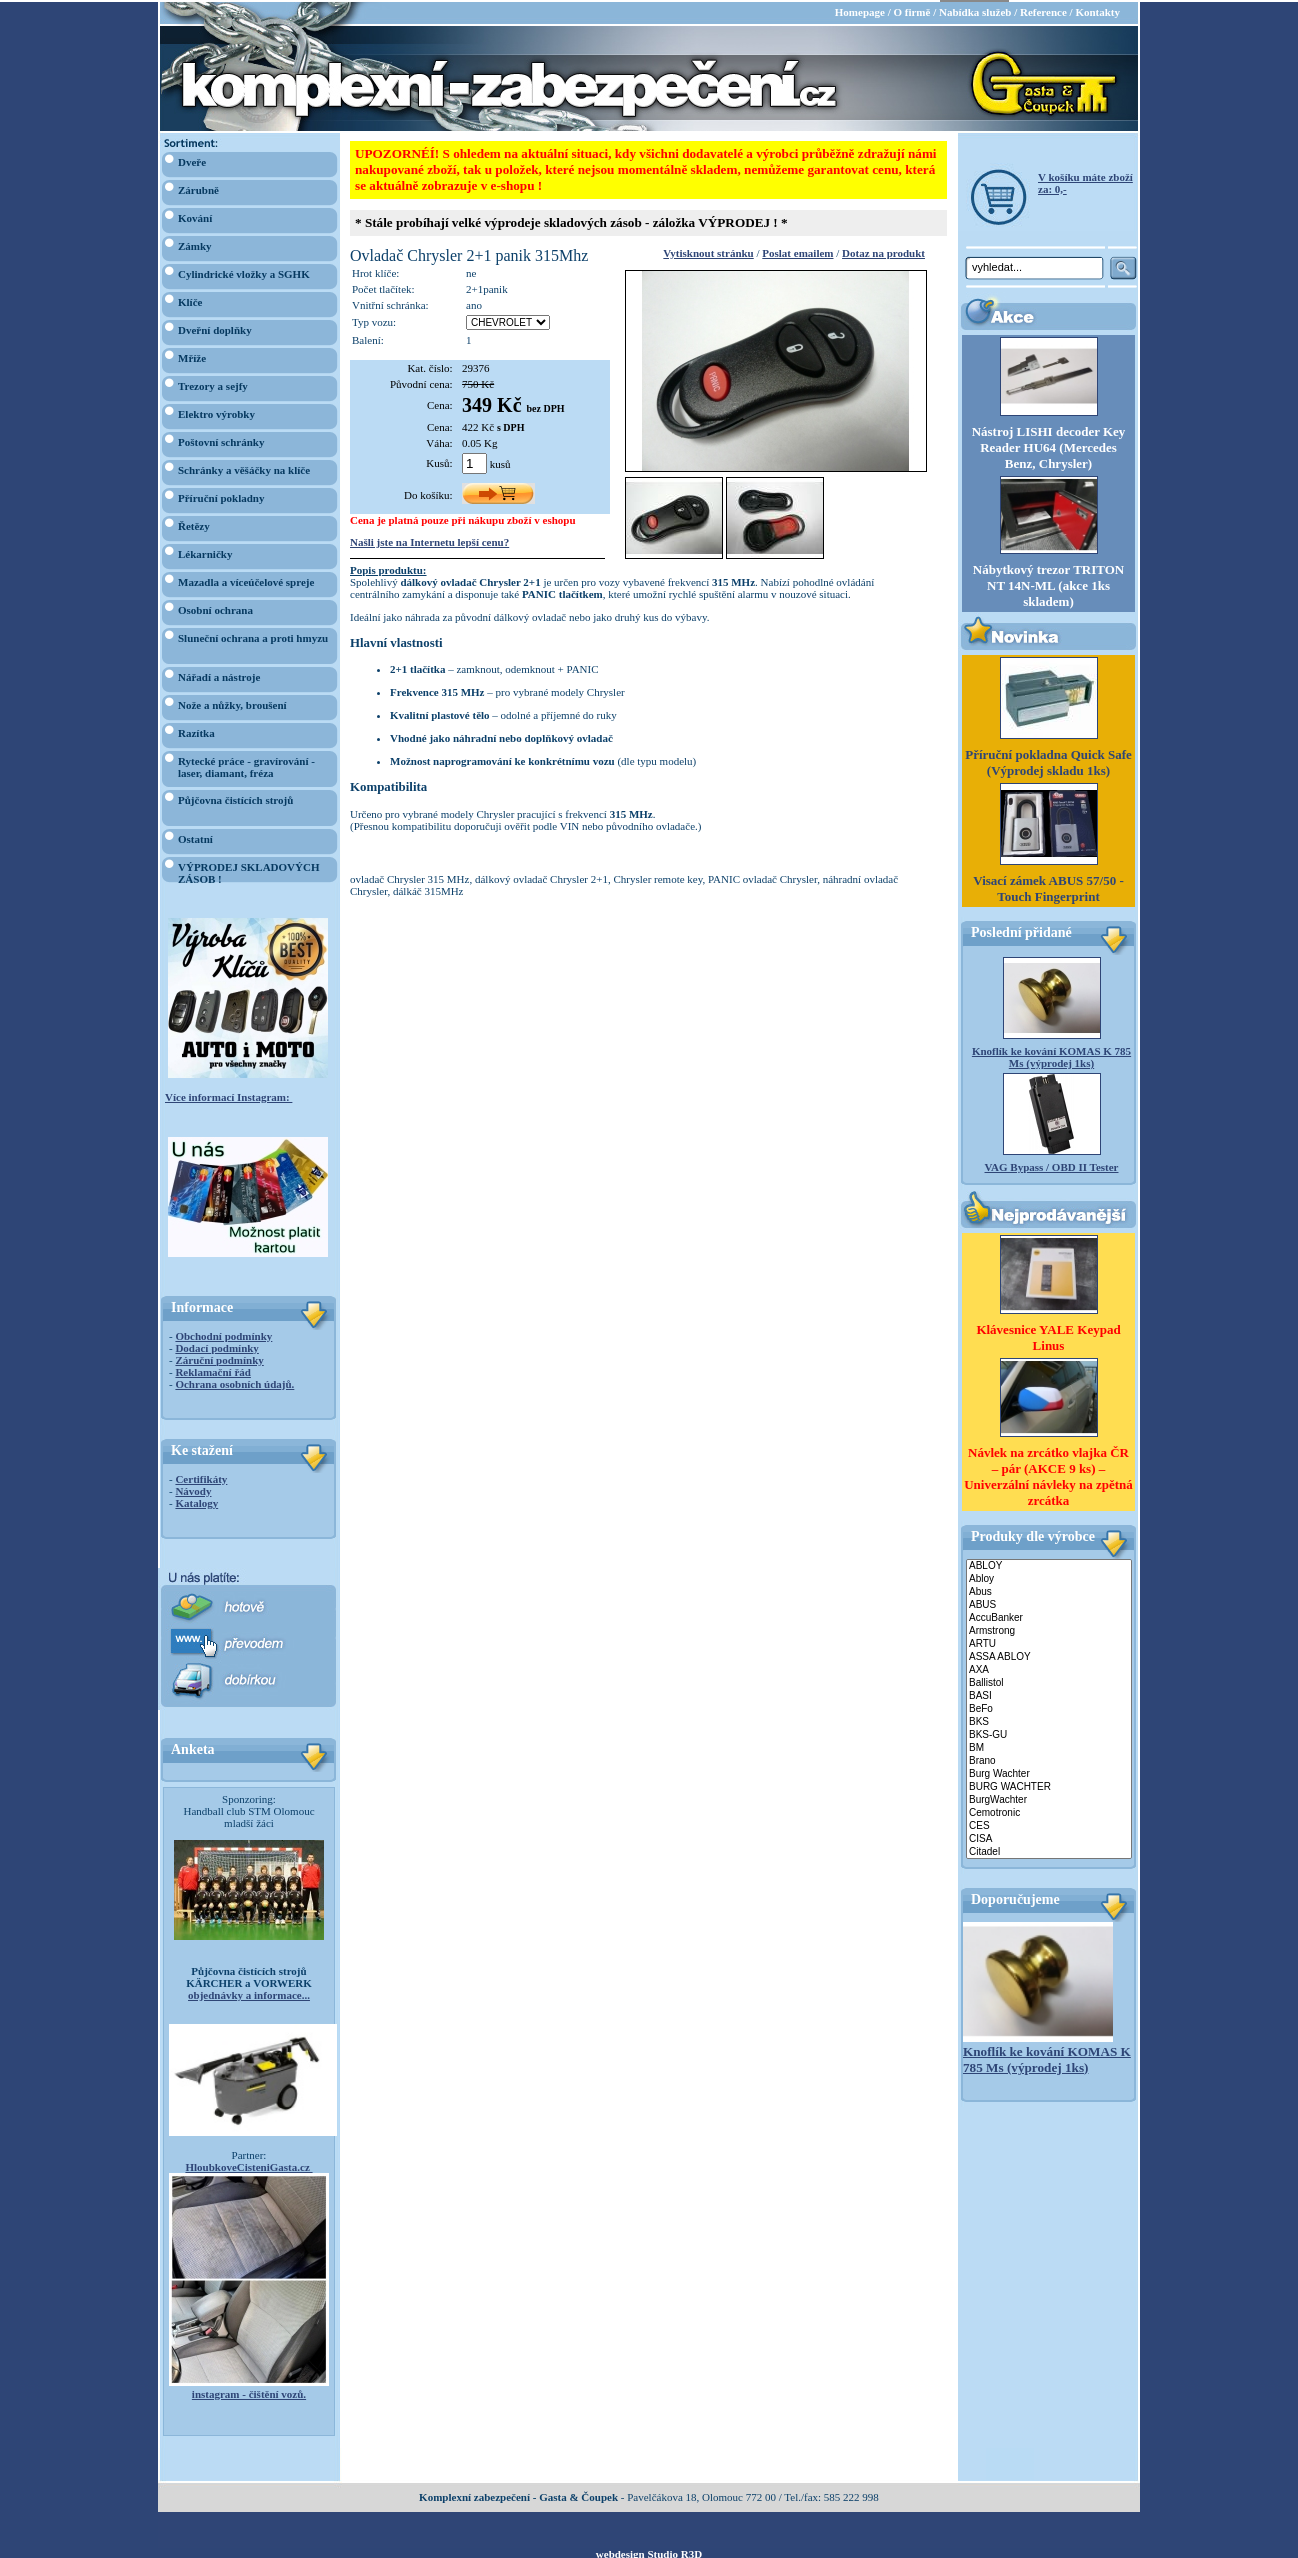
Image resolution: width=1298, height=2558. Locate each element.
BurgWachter (1049, 1798)
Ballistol (1049, 1681)
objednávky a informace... (249, 1993)
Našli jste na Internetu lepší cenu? (429, 540)
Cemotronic (1049, 1811)
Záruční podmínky (219, 1358)
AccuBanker (1049, 1616)
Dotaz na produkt (883, 251)
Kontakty (1097, 10)
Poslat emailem (797, 251)
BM (1049, 1746)
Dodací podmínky (216, 1346)
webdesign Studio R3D (649, 2552)
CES (1049, 1824)
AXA (1049, 1668)
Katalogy (196, 1501)
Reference (1043, 10)
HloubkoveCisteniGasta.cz (248, 2165)
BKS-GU (1049, 1733)
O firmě (911, 10)
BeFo (1049, 1707)
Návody (193, 1489)
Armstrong (1049, 1629)
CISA (1049, 1837)
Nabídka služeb (975, 10)
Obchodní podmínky (223, 1334)
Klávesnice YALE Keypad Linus (1048, 1335)
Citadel (1049, 1850)
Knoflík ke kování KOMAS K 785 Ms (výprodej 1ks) (1051, 1056)
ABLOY (1049, 1564)
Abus (1049, 1590)
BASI (1049, 1694)
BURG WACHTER (1049, 1785)
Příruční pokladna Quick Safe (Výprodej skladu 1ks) (1048, 761)
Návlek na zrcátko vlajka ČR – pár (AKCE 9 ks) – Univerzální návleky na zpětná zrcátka (1048, 1474)
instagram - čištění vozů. (249, 2392)
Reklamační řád (212, 1370)
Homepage (860, 10)
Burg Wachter (1049, 1772)
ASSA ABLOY (1049, 1655)
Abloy (1049, 1577)
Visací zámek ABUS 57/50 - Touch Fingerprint (1048, 887)
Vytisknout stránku (708, 251)
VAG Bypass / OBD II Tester (1052, 1166)
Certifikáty (201, 1477)
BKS (1049, 1720)
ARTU (1049, 1642)
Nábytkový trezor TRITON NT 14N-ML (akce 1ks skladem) (1048, 584)
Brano (1049, 1759)
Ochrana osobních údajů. (234, 1382)
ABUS (1049, 1603)
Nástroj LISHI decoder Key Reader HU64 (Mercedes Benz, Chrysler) (1049, 445)
